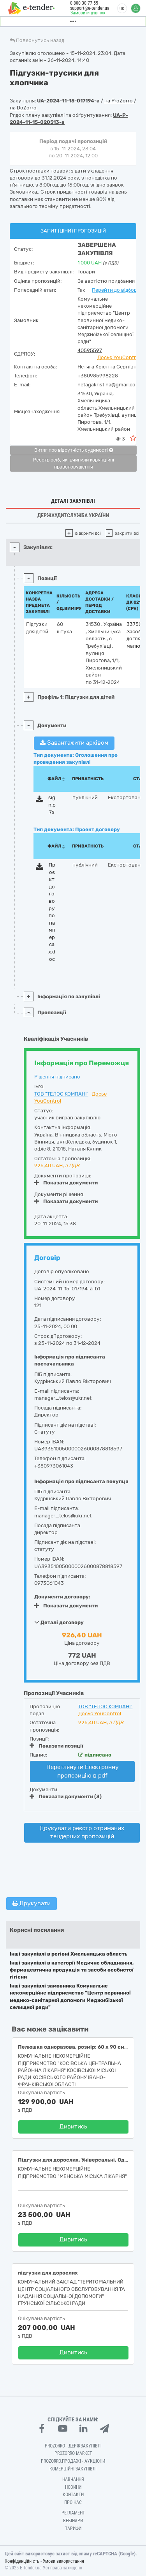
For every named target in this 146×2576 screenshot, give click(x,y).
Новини (73, 2487)
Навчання (73, 2479)
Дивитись (73, 2126)
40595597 (89, 350)
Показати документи (66, 1183)
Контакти (73, 2494)
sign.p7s (52, 805)
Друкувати (31, 1903)
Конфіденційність (22, 2561)
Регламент (73, 2513)
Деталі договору (59, 1622)
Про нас (73, 2502)
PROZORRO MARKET (73, 2453)
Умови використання (63, 2561)
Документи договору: (62, 1597)
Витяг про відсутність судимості (73, 450)
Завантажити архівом (74, 742)
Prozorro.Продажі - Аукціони (73, 2461)
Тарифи (73, 2528)
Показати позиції (56, 1746)
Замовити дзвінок (88, 13)
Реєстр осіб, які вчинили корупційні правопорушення (73, 463)
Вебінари (73, 2520)
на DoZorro (23, 108)
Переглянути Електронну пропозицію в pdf (82, 1771)
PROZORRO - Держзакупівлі (73, 2446)
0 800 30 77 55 (84, 3)
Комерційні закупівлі (73, 2469)
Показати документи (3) (66, 1796)
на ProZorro (119, 101)
